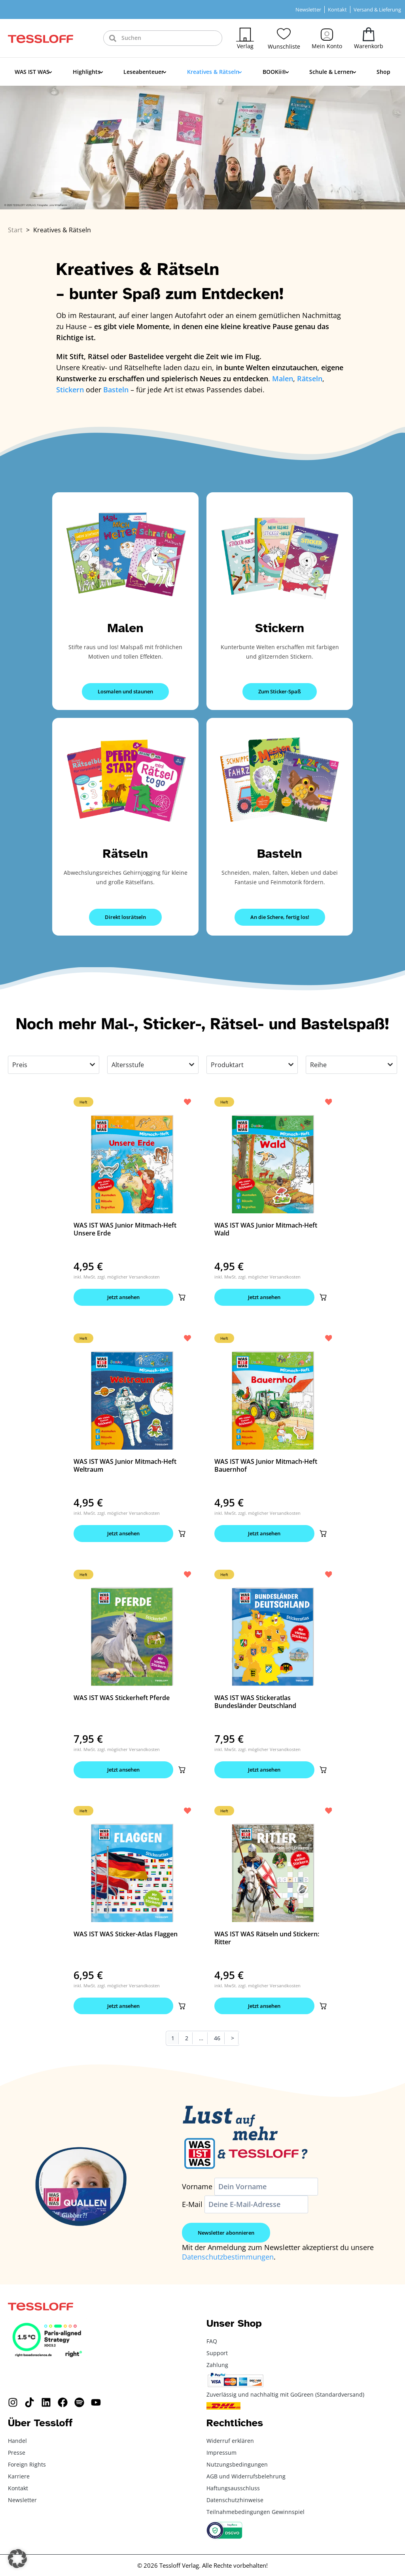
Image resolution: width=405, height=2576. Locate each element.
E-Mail (192, 2204)
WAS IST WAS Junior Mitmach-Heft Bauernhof (265, 1465)
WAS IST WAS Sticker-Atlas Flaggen (126, 1934)
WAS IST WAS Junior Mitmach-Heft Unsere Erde (125, 1229)
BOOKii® (276, 72)
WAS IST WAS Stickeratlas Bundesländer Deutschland (255, 1701)
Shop (383, 71)
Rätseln (125, 853)
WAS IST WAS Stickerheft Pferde (122, 1697)
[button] (182, 1297)
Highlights (88, 72)
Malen (125, 628)
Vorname (197, 2187)
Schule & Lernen (332, 72)
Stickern (279, 628)
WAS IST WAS (33, 72)
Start (15, 230)
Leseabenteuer (145, 72)
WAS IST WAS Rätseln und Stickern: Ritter (266, 1938)
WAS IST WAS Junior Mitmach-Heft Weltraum (125, 1465)
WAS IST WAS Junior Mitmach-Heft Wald (265, 1229)
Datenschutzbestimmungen (228, 2257)
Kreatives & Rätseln (214, 72)
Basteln (279, 853)
